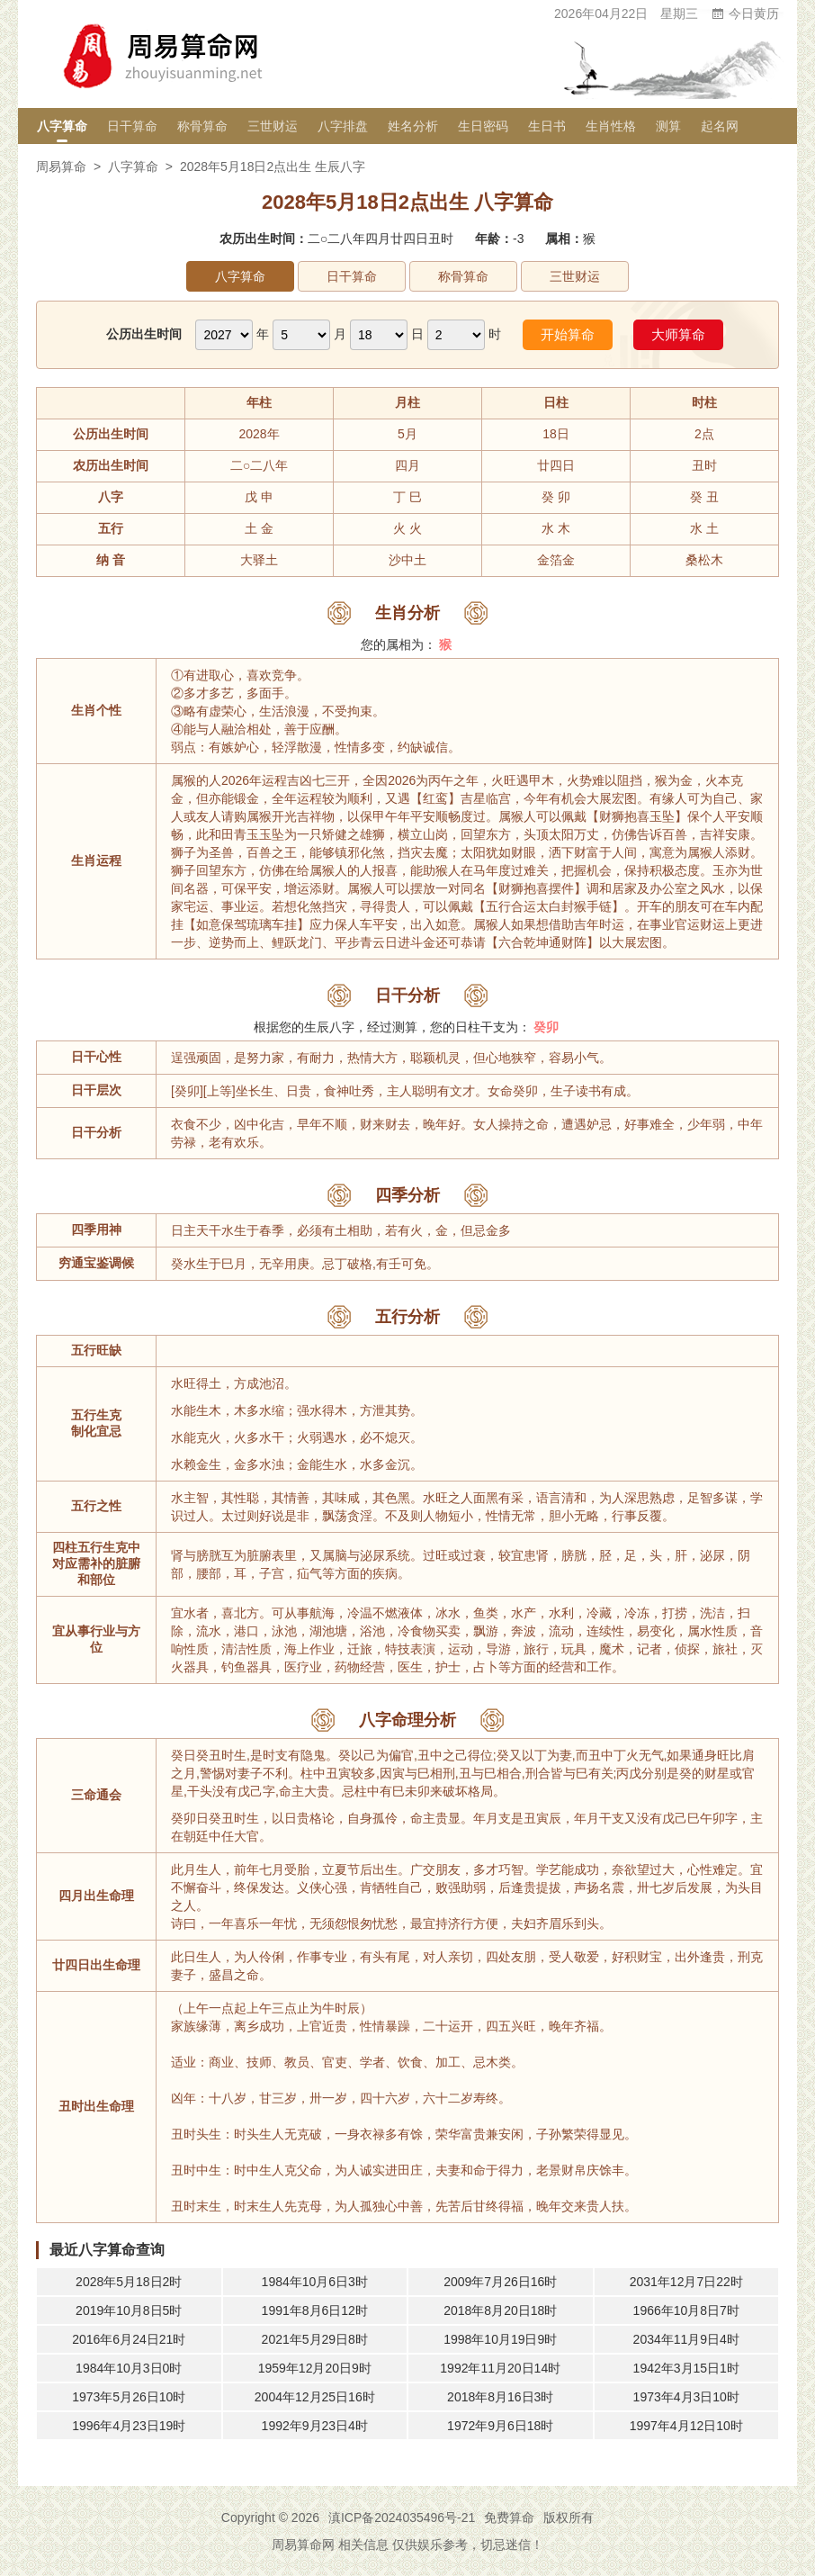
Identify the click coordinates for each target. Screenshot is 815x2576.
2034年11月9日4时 (686, 2339)
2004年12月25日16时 (315, 2397)
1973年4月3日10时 (686, 2397)
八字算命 (62, 126)
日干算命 (132, 126)
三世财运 (272, 126)
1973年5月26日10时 (128, 2397)
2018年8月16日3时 (500, 2397)
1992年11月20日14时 (500, 2368)
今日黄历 (745, 13)
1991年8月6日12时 (315, 2310)
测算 (668, 126)
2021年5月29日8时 (315, 2339)
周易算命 (61, 166)
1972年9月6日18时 (500, 2425)
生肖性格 (611, 126)
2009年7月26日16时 (500, 2281)
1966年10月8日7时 (686, 2310)
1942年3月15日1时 (686, 2368)
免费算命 (509, 2517)
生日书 (547, 126)
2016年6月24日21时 (128, 2339)
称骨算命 (202, 126)
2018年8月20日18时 (500, 2310)
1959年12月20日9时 (315, 2368)
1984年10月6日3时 (315, 2281)
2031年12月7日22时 (686, 2281)
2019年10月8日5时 (129, 2310)
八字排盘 (343, 126)
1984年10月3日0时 (129, 2368)
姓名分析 (413, 126)
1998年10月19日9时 (500, 2339)
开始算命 (568, 334)
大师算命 (678, 334)
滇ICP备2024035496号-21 (401, 2517)
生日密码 (483, 126)
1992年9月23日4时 (315, 2425)
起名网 (720, 126)
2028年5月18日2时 (129, 2281)
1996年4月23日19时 (128, 2425)
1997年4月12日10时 (686, 2425)
